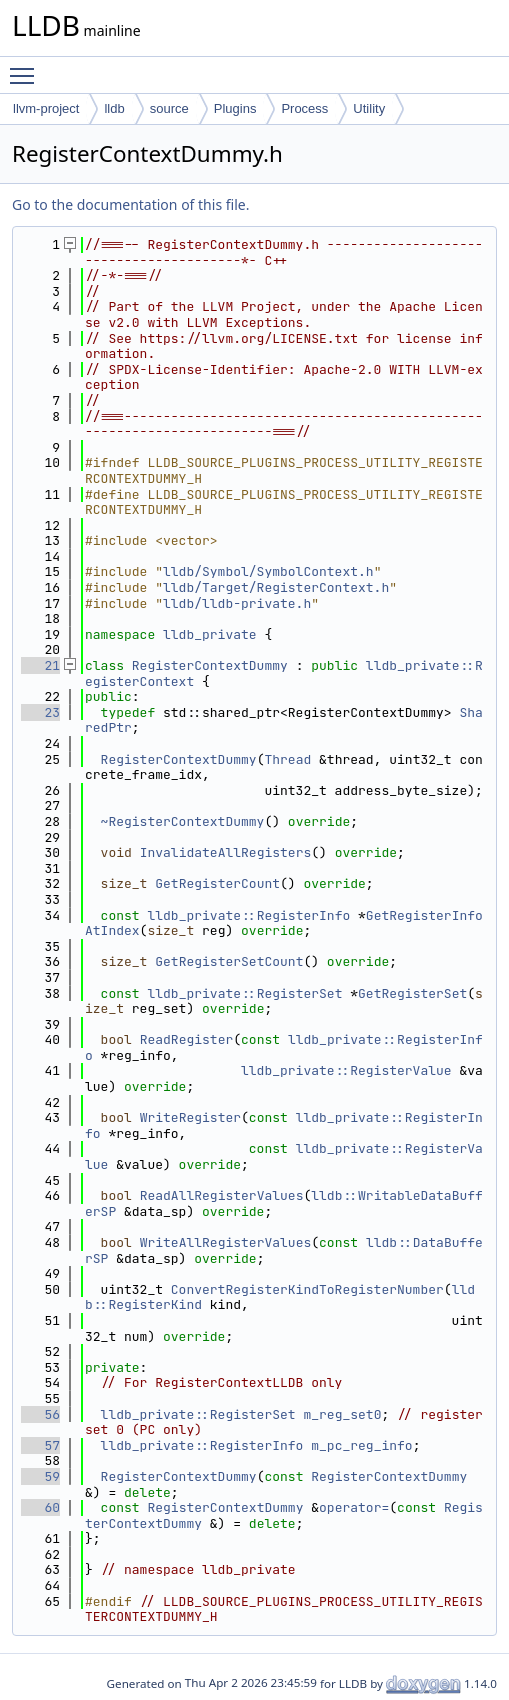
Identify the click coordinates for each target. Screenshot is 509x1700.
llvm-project (46, 108)
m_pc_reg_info (361, 1445)
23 (40, 712)
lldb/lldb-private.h (237, 603)
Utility (369, 108)
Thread (287, 759)
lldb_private (210, 634)
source (169, 108)
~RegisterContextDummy (183, 821)
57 (40, 1445)
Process (304, 108)
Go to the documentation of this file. (130, 204)
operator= (354, 1507)
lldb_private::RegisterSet (244, 993)
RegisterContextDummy (210, 665)
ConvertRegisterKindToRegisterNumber (307, 1289)
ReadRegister (187, 1039)
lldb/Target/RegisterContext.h (276, 587)
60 (40, 1507)
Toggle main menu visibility (27, 67)
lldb (114, 108)
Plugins (235, 108)
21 (40, 665)
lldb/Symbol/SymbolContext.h (268, 571)
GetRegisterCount (217, 883)
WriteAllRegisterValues (226, 1242)
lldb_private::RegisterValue (346, 1070)
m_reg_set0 (342, 1414)
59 (40, 1476)
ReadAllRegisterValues (222, 1195)
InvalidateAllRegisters (226, 852)
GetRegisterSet (412, 993)
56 (40, 1414)
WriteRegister (190, 1117)
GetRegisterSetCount (229, 961)
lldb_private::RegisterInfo (248, 915)
